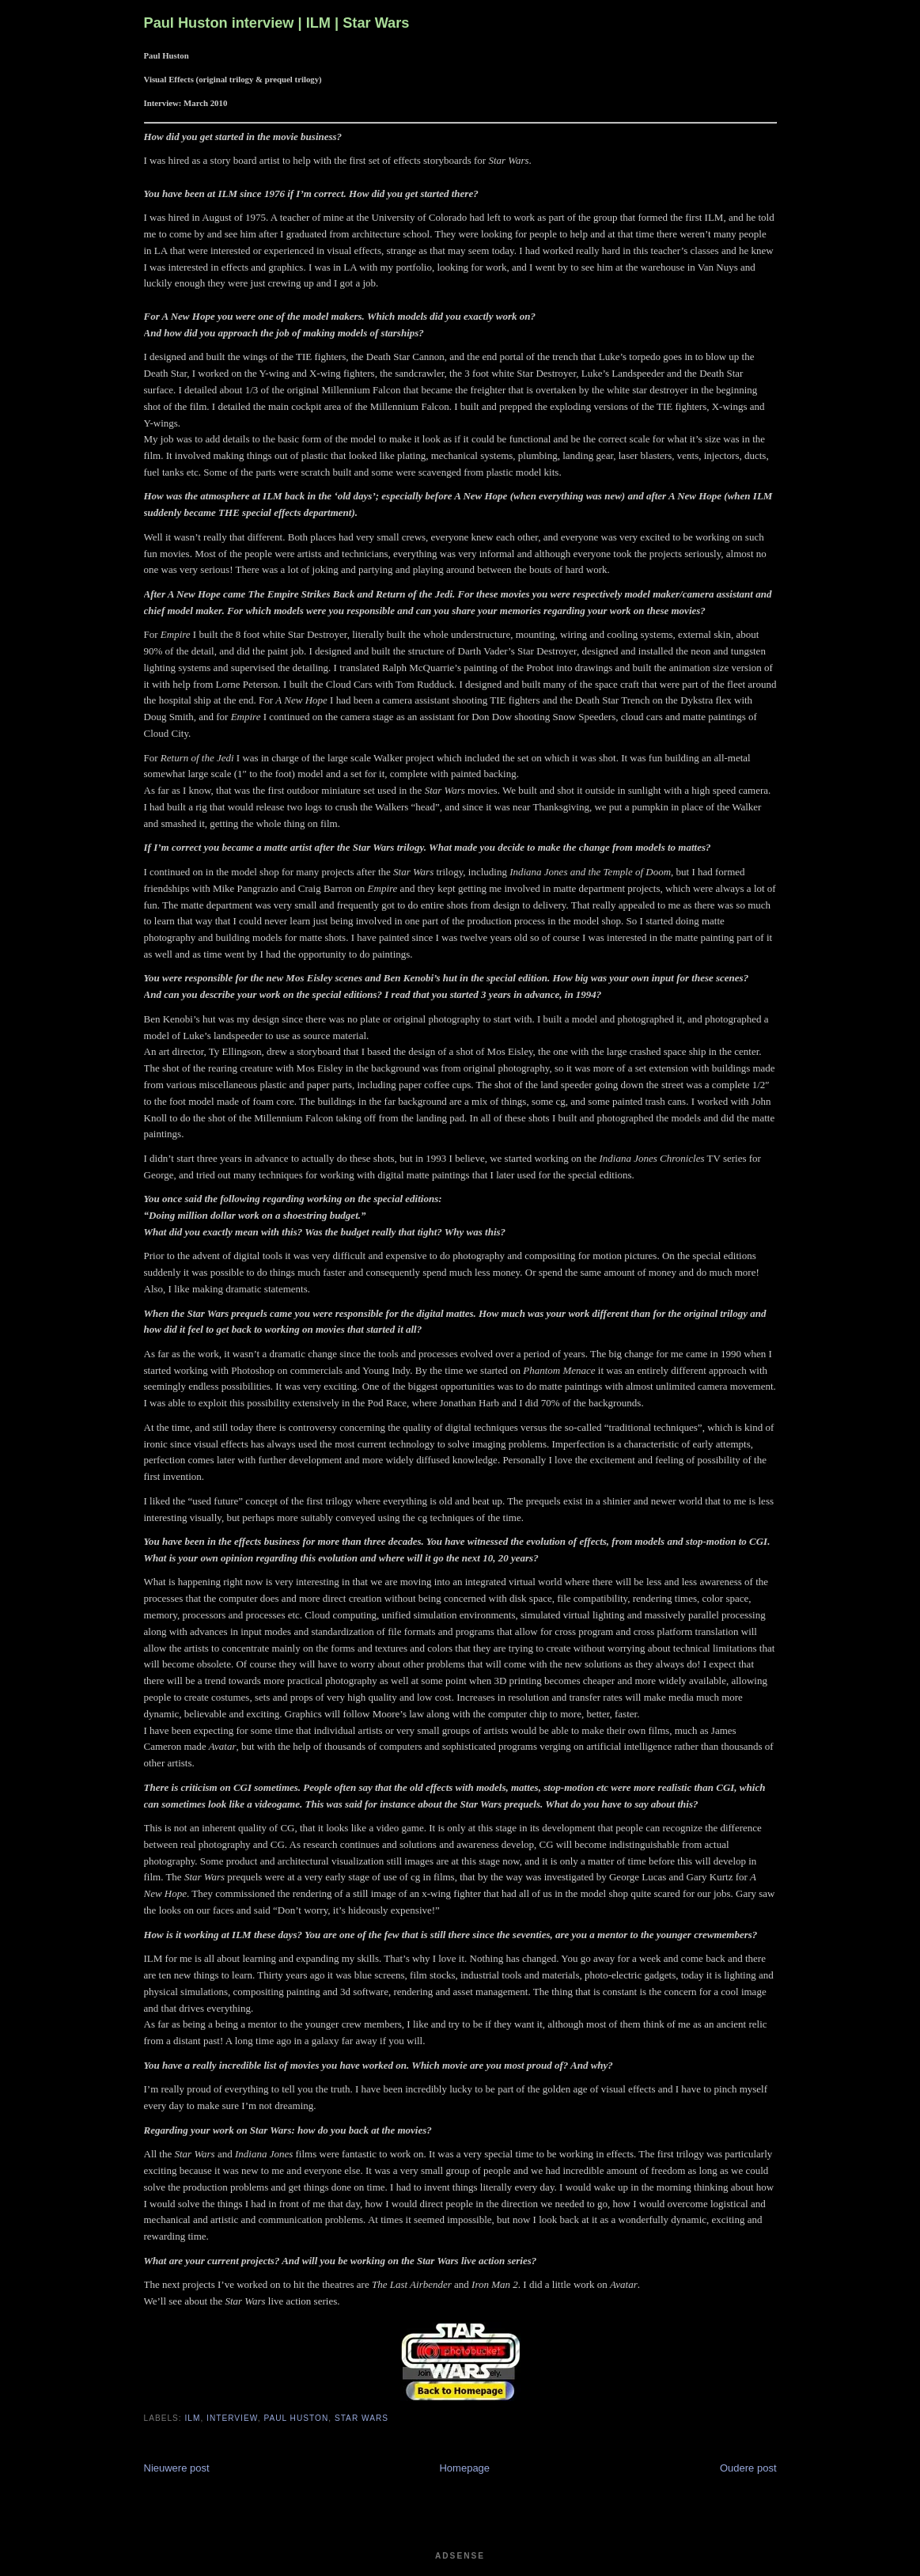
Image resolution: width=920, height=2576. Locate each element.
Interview (232, 2418)
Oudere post (748, 2468)
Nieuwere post (177, 2468)
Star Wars (361, 2418)
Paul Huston (295, 2418)
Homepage (464, 2468)
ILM (193, 2418)
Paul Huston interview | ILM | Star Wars (277, 23)
